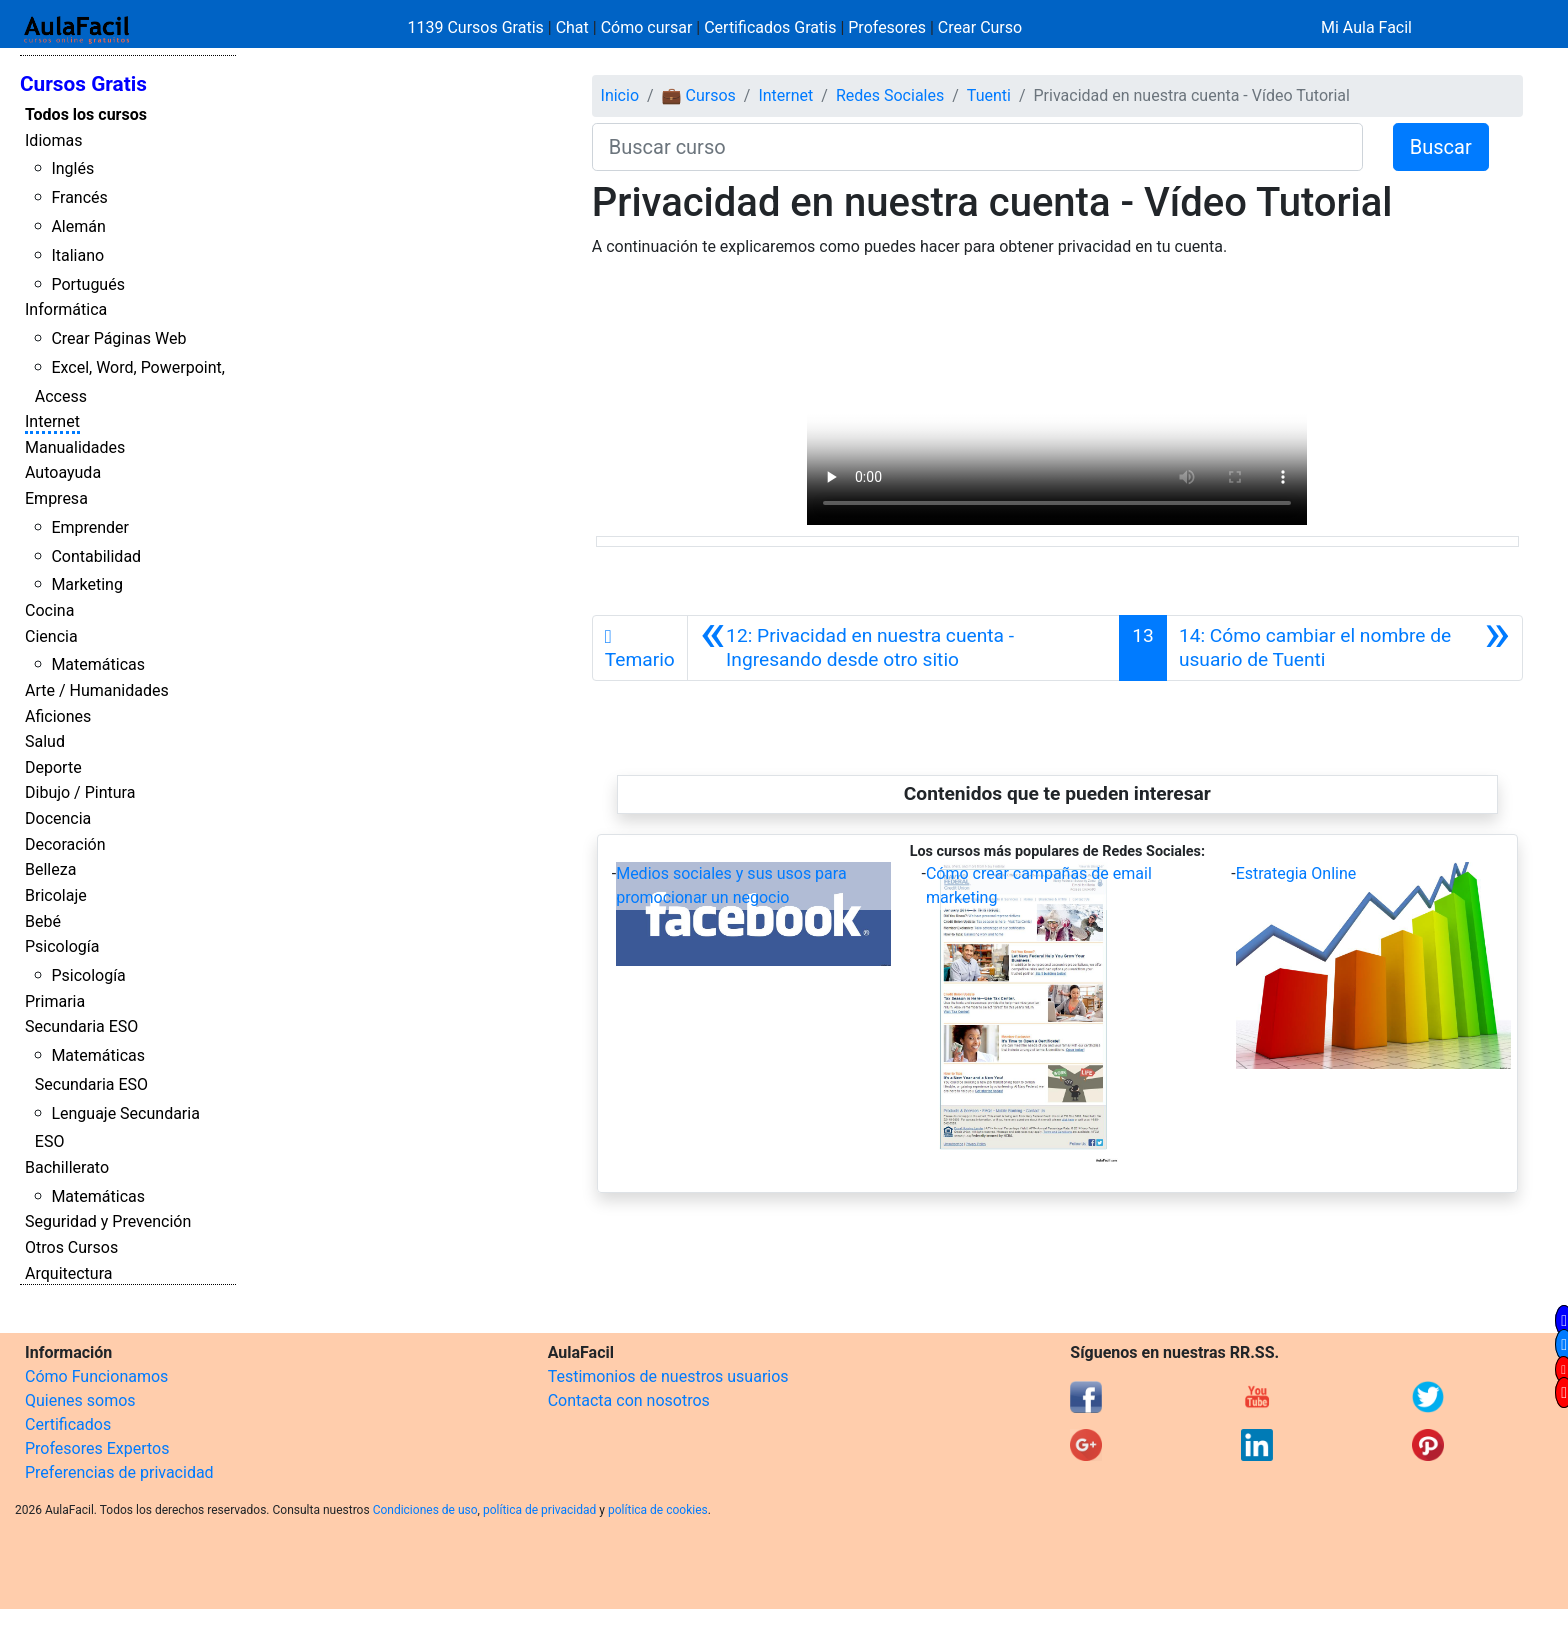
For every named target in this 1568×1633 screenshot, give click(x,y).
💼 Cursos (699, 95)
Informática (66, 309)
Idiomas (53, 140)
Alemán (78, 226)
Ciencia (51, 636)
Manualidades (75, 447)
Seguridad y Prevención (108, 1221)
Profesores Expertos (97, 1448)
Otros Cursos (71, 1247)
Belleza (50, 869)
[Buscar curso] (977, 147)
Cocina (49, 610)
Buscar (1441, 147)
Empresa (56, 498)
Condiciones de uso (425, 1510)
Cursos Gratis (83, 84)
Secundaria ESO (81, 1026)
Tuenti (989, 95)
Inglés (72, 168)
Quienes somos (80, 1400)
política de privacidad (539, 1510)
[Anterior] (903, 648)
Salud (45, 741)
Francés (79, 197)
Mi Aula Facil (1366, 27)
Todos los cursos (86, 114)
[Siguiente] (1344, 648)
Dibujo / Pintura (80, 792)
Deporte (53, 767)
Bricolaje (56, 895)
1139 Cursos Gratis (478, 27)
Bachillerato (67, 1167)
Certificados (68, 1424)
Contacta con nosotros (629, 1400)
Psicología (62, 946)
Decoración (65, 844)
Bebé (43, 921)
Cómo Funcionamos (96, 1376)
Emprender (90, 527)
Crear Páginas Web (118, 338)
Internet (52, 421)
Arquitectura (68, 1273)
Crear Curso (980, 27)
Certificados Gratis (770, 27)
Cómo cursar (647, 27)
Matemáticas (98, 664)
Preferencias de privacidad (119, 1472)
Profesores (887, 27)
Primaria (55, 1001)
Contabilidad (96, 556)
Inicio (620, 95)
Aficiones (58, 716)
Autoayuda (63, 472)
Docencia (58, 818)
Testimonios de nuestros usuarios (668, 1376)
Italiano (77, 255)
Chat (572, 27)
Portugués (88, 284)
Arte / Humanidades (97, 690)
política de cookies (658, 1510)
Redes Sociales (890, 95)
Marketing (86, 584)
